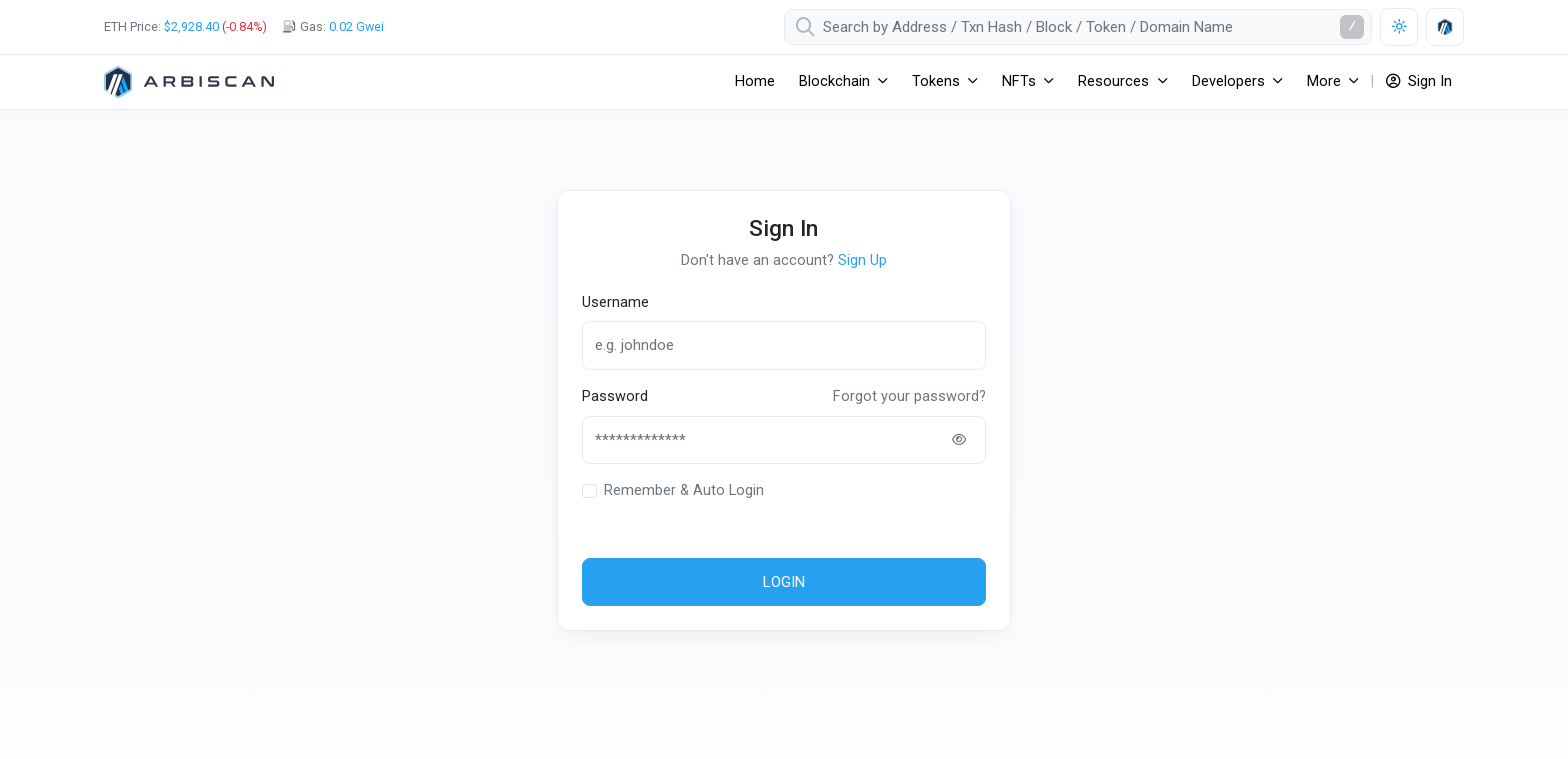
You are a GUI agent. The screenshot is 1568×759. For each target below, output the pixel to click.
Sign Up (862, 260)
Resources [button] (1113, 81)
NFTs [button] (1019, 81)
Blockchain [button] (834, 81)
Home (755, 81)
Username (615, 302)
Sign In (1419, 81)
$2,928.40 (191, 26)
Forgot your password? (909, 396)
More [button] (1324, 81)
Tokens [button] (936, 81)
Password (615, 396)
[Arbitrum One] (189, 82)
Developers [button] (1228, 81)
